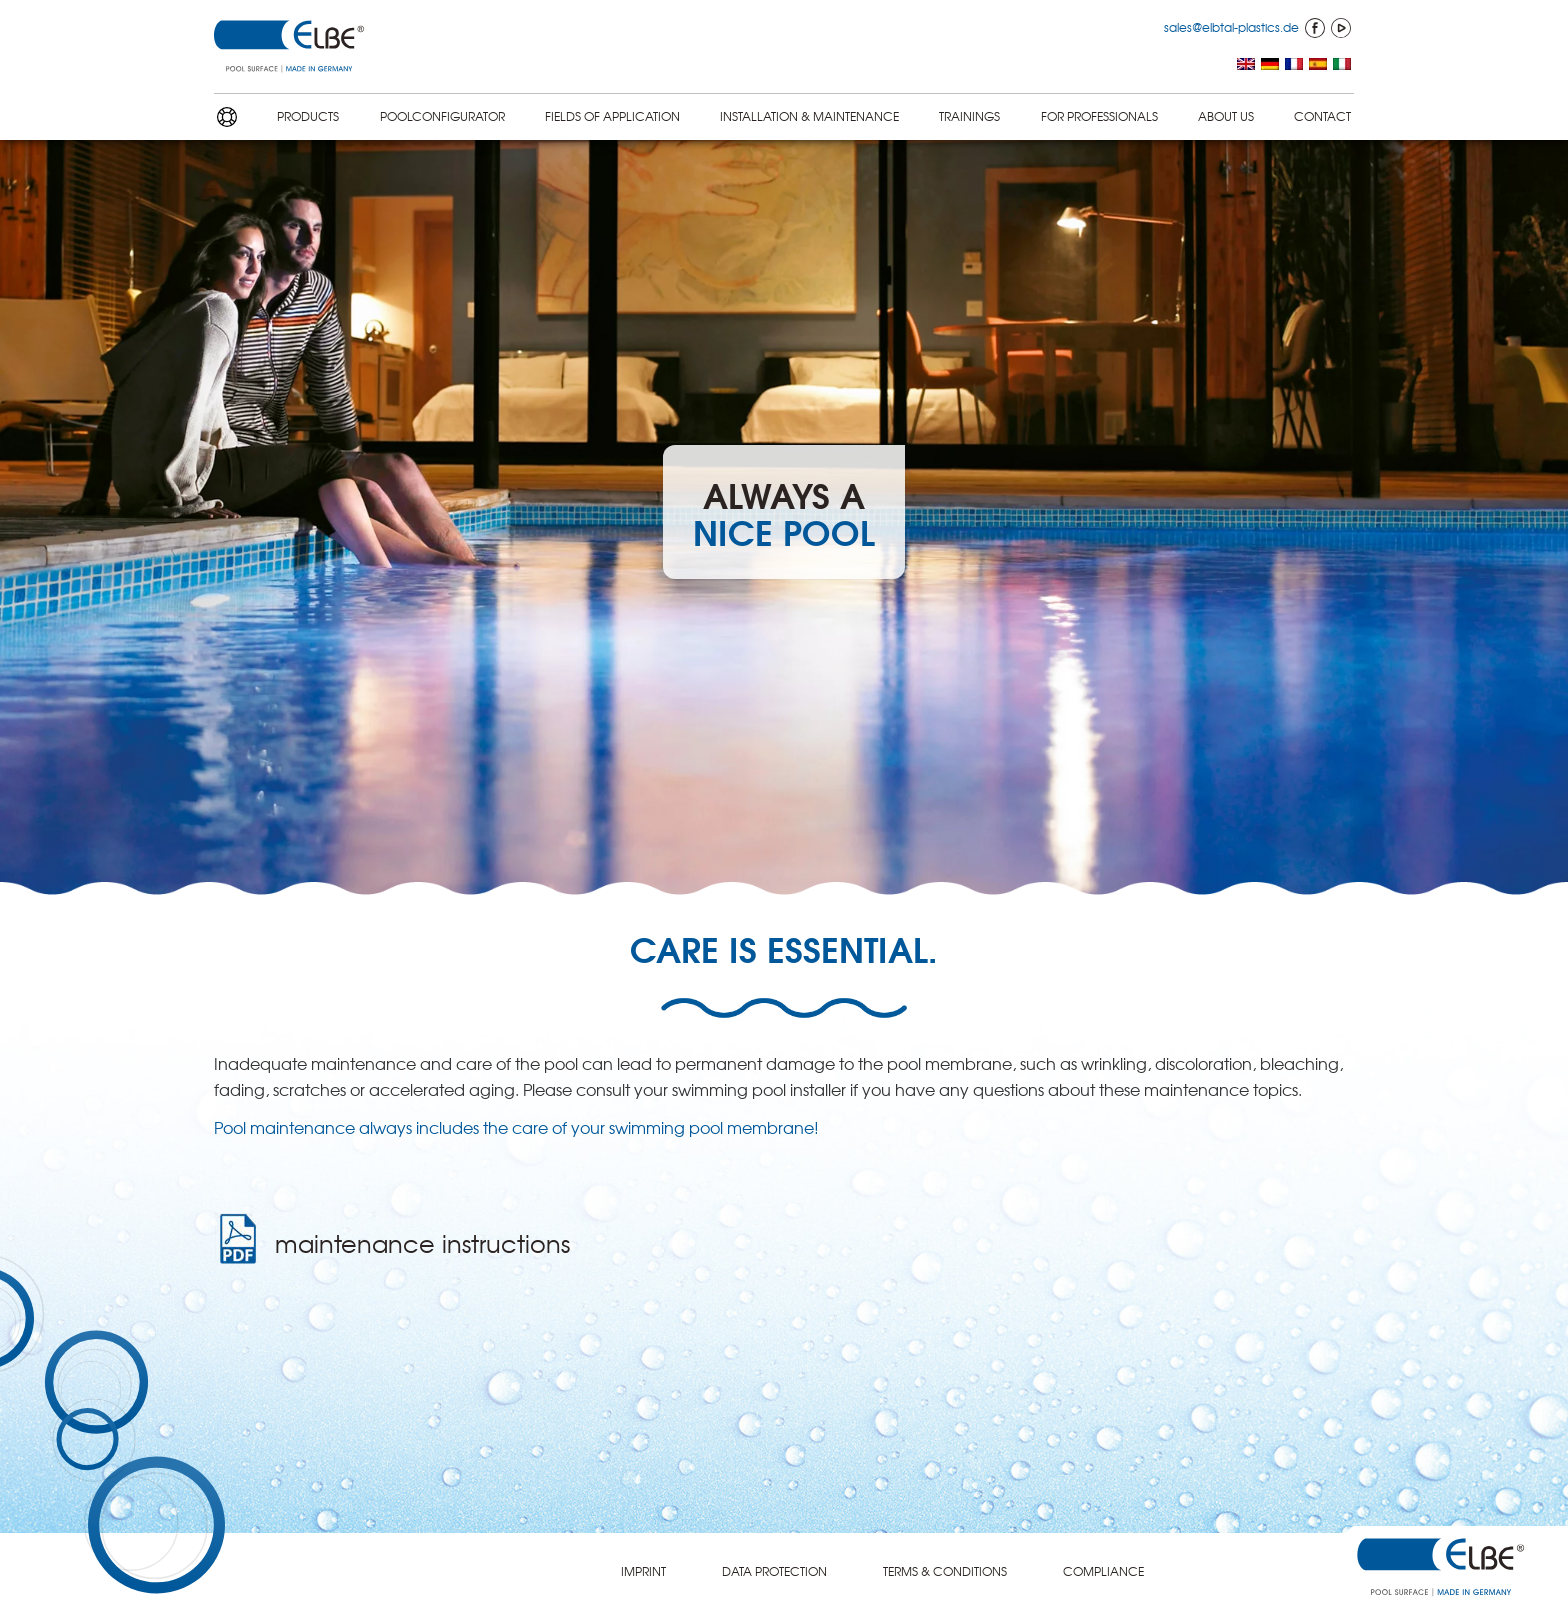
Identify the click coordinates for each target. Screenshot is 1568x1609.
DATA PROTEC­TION (774, 1571)
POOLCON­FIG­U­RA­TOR (442, 116)
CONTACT (1322, 116)
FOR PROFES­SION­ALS (1099, 116)
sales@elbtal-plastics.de (1231, 27)
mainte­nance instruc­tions (422, 1243)
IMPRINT (643, 1571)
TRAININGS (969, 116)
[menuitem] (1246, 65)
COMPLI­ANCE (1103, 1571)
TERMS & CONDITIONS (945, 1571)
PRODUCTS (308, 116)
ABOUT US (1226, 116)
